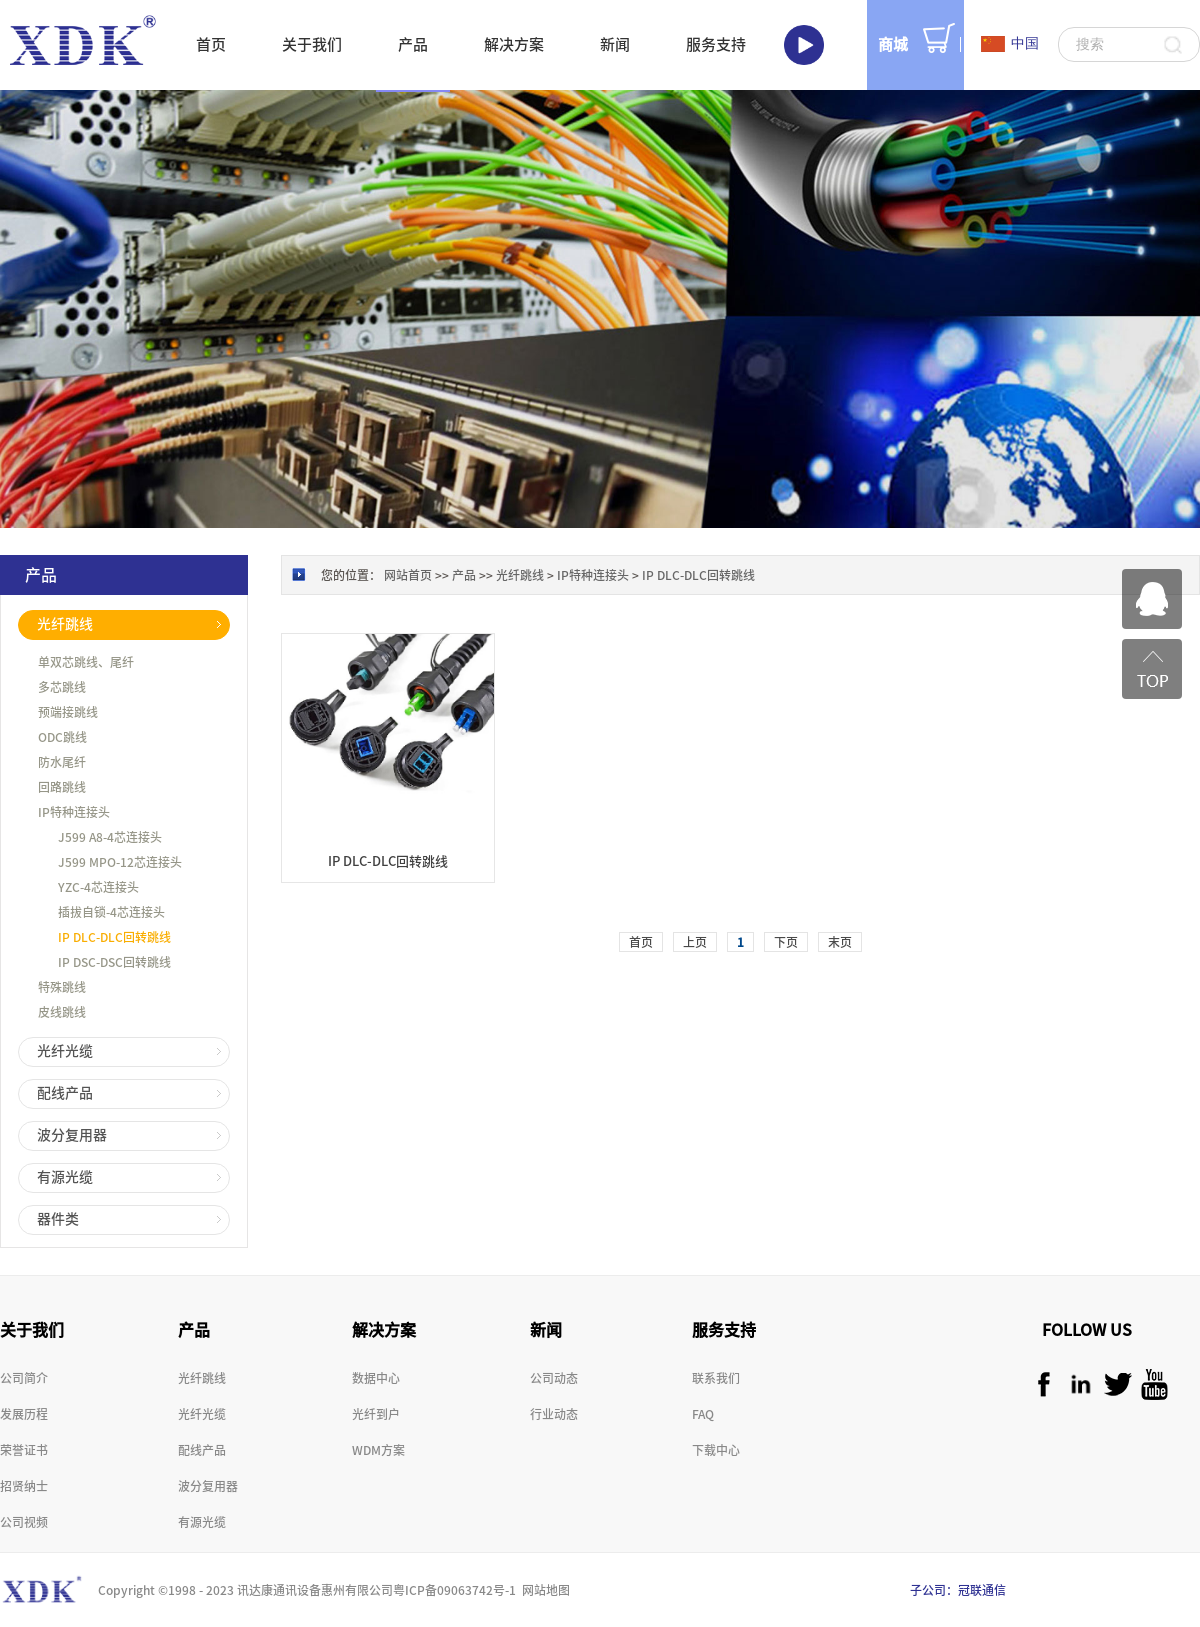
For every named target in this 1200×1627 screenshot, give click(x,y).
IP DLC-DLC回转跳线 (698, 575)
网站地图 (543, 1590)
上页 (695, 942)
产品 (464, 575)
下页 (786, 942)
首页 (211, 44)
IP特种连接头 (593, 575)
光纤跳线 (520, 575)
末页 (840, 942)
